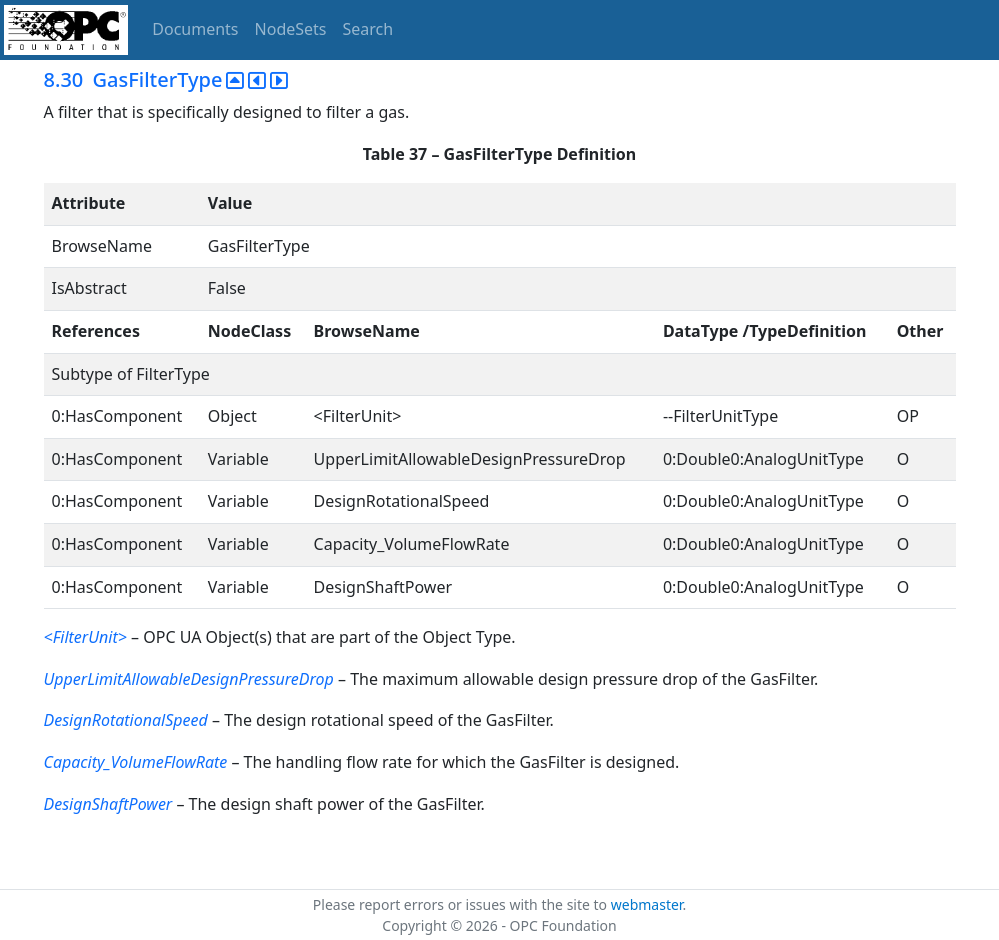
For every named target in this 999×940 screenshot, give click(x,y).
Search (368, 29)
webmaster (647, 904)
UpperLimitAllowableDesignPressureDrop (189, 679)
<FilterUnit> (85, 637)
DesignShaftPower (108, 804)
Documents (195, 29)
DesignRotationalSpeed (126, 720)
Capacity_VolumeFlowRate (136, 762)
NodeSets (291, 29)
